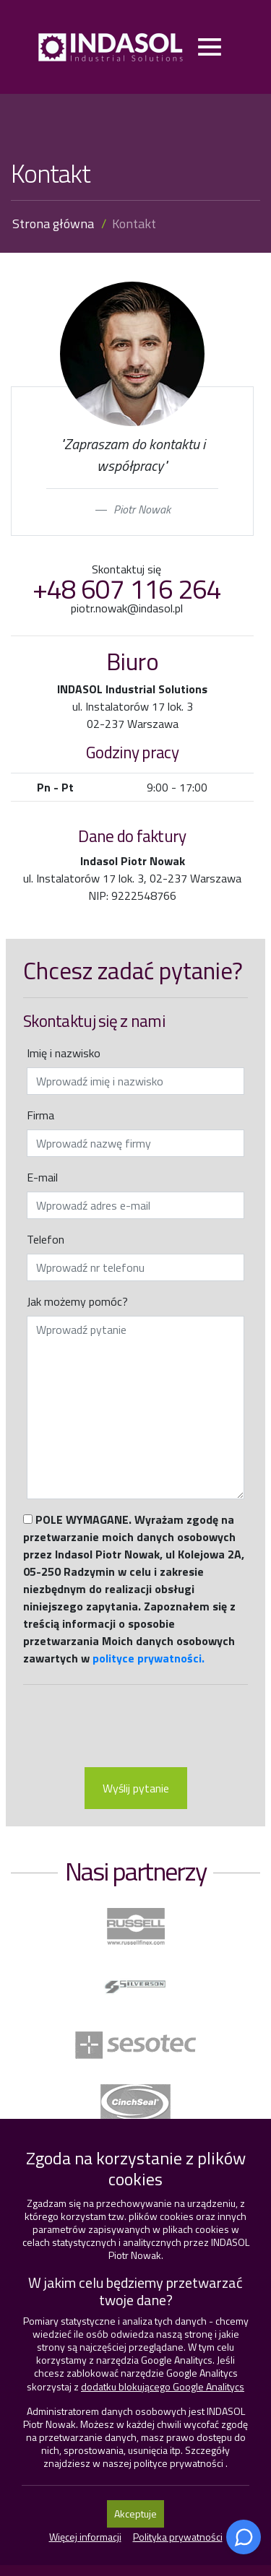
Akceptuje (135, 2513)
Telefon (45, 1239)
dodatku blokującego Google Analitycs (162, 2386)
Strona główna (53, 223)
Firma (40, 1115)
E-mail (42, 1177)
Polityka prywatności (178, 2536)
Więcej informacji (85, 2536)
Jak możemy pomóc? (77, 1301)
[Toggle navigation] (209, 47)
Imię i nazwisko (63, 1053)
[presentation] (136, 1727)
